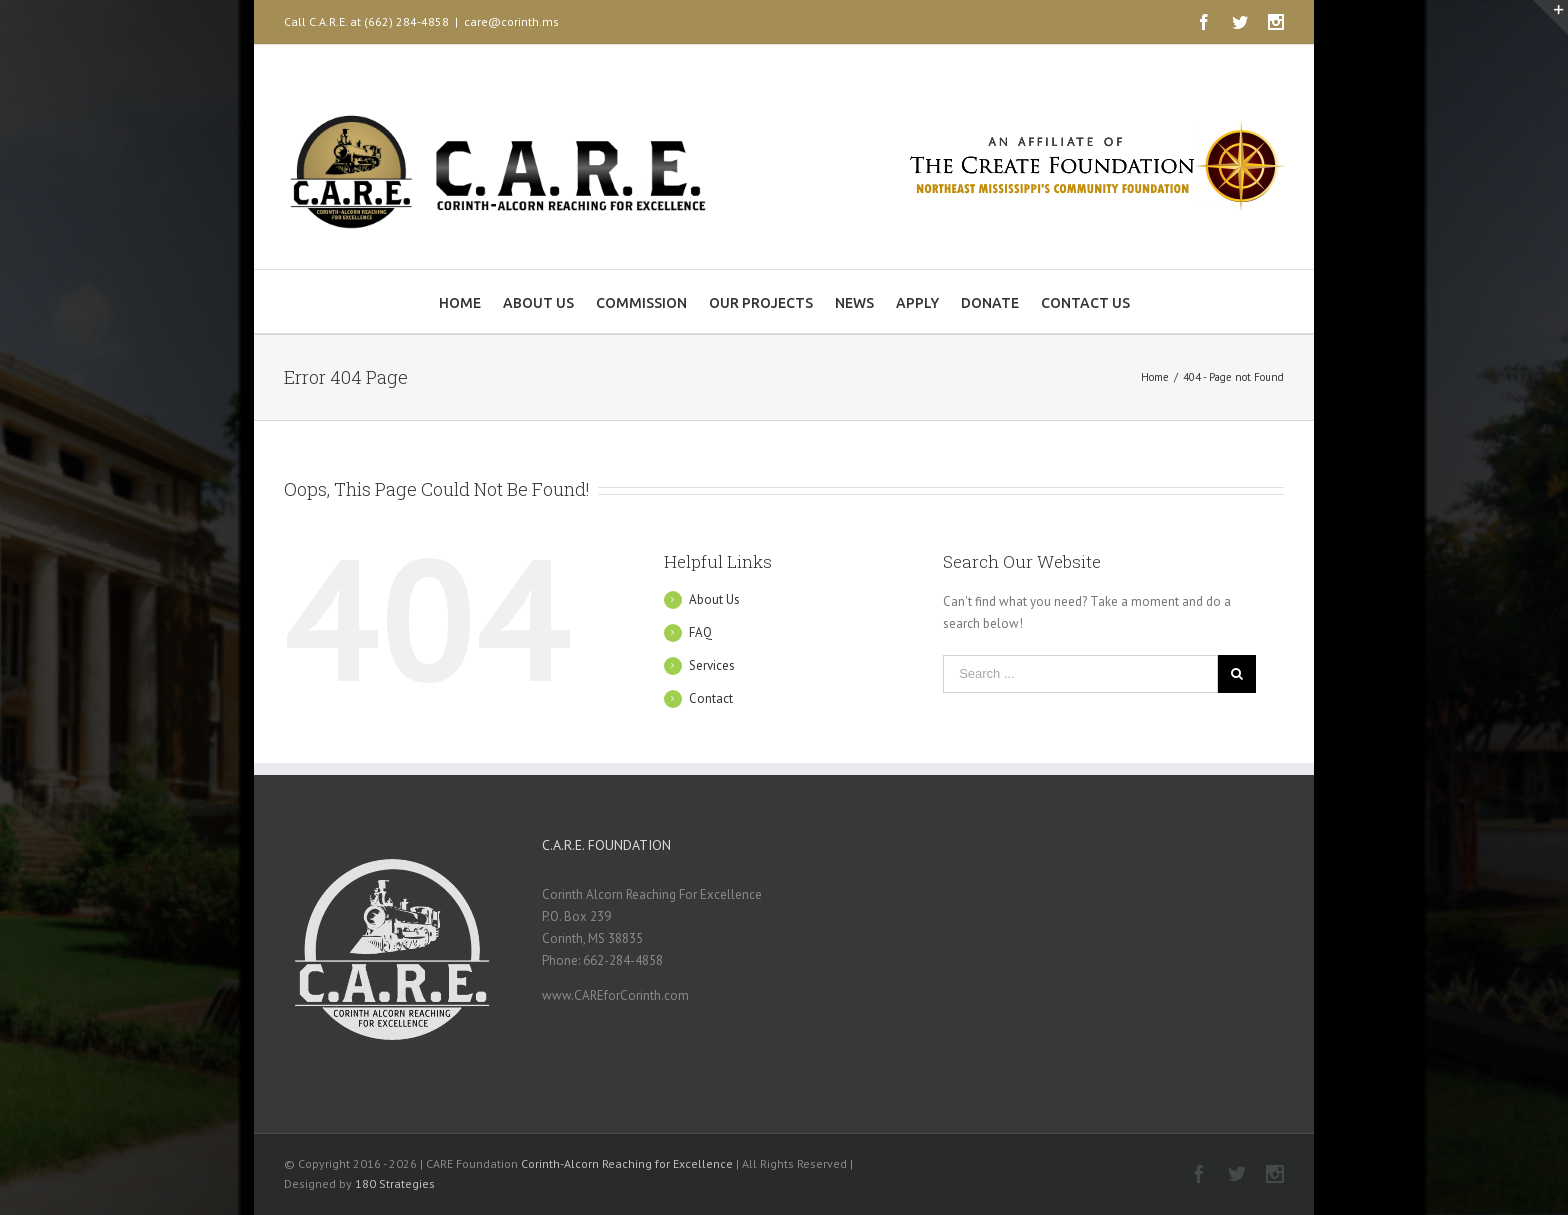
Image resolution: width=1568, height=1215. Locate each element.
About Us (714, 599)
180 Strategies (395, 1183)
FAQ (700, 632)
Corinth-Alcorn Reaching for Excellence (627, 1163)
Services (712, 665)
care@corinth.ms (511, 21)
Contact (711, 698)
